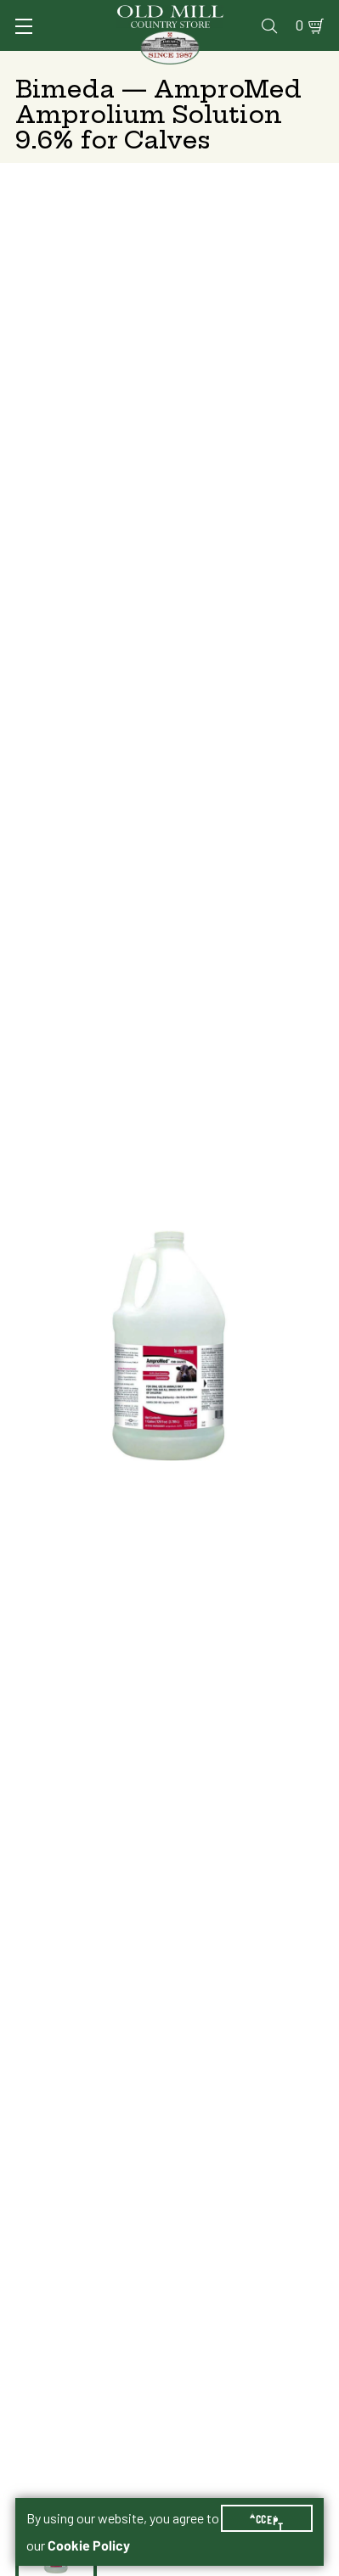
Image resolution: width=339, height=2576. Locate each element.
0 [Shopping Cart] (299, 25)
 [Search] (269, 25)
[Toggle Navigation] (23, 26)
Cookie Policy (89, 2545)
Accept (267, 2518)
